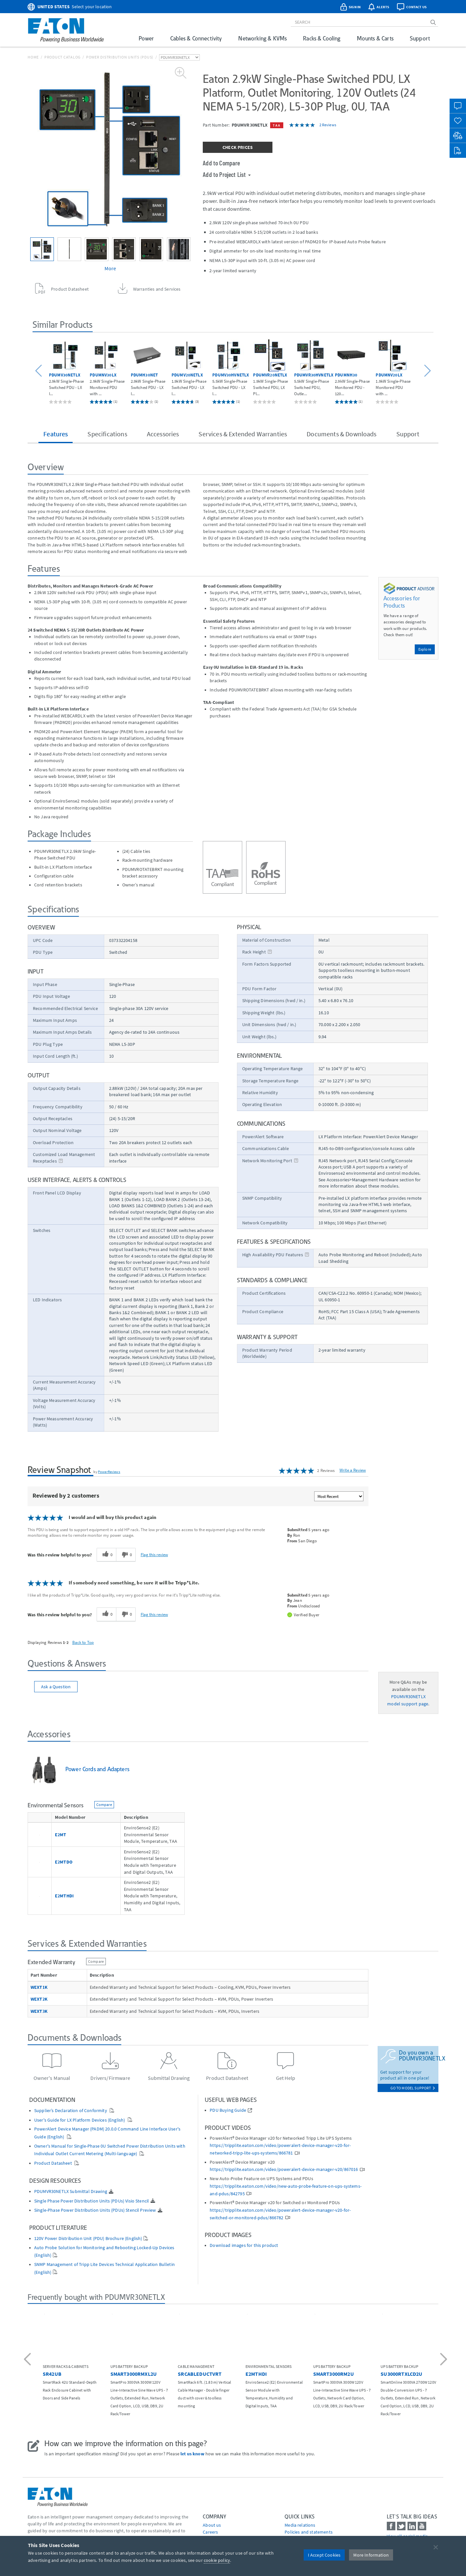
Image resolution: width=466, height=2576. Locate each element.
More (110, 268)
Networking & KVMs (262, 38)
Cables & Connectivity (196, 38)
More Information (371, 2555)
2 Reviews (327, 124)
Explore (424, 649)
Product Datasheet (53, 2163)
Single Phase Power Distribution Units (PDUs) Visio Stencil (91, 2201)
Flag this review (154, 1554)
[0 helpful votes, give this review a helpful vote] (106, 1555)
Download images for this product (244, 2245)
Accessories (163, 434)
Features (55, 434)
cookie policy (217, 2560)
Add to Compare (221, 163)
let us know (192, 2454)
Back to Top (83, 1642)
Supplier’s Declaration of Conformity (71, 2110)
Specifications (107, 434)
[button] (40, 371)
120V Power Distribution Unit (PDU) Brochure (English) (88, 2238)
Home (33, 57)
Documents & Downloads (341, 434)
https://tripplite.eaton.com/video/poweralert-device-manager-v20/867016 (284, 2169)
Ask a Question (56, 1687)
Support (420, 38)
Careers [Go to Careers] (210, 2532)
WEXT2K (39, 1999)
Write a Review (352, 1470)
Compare (104, 1804)
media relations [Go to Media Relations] (300, 2525)
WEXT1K (39, 1987)
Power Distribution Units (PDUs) (119, 57)
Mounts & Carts (375, 38)
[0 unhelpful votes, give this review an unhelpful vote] (126, 1555)
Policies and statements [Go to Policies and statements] (309, 2532)
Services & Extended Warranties (242, 434)
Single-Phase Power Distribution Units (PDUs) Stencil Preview (95, 2210)
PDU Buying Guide (228, 2110)
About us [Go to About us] (212, 2525)
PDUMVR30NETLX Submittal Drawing (70, 2191)
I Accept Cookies (324, 2555)
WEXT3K (39, 2011)
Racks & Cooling (321, 38)
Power (146, 38)
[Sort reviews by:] (338, 1496)
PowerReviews (109, 1471)
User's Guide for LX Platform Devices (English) (80, 2120)
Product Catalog (62, 57)
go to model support (412, 2087)
